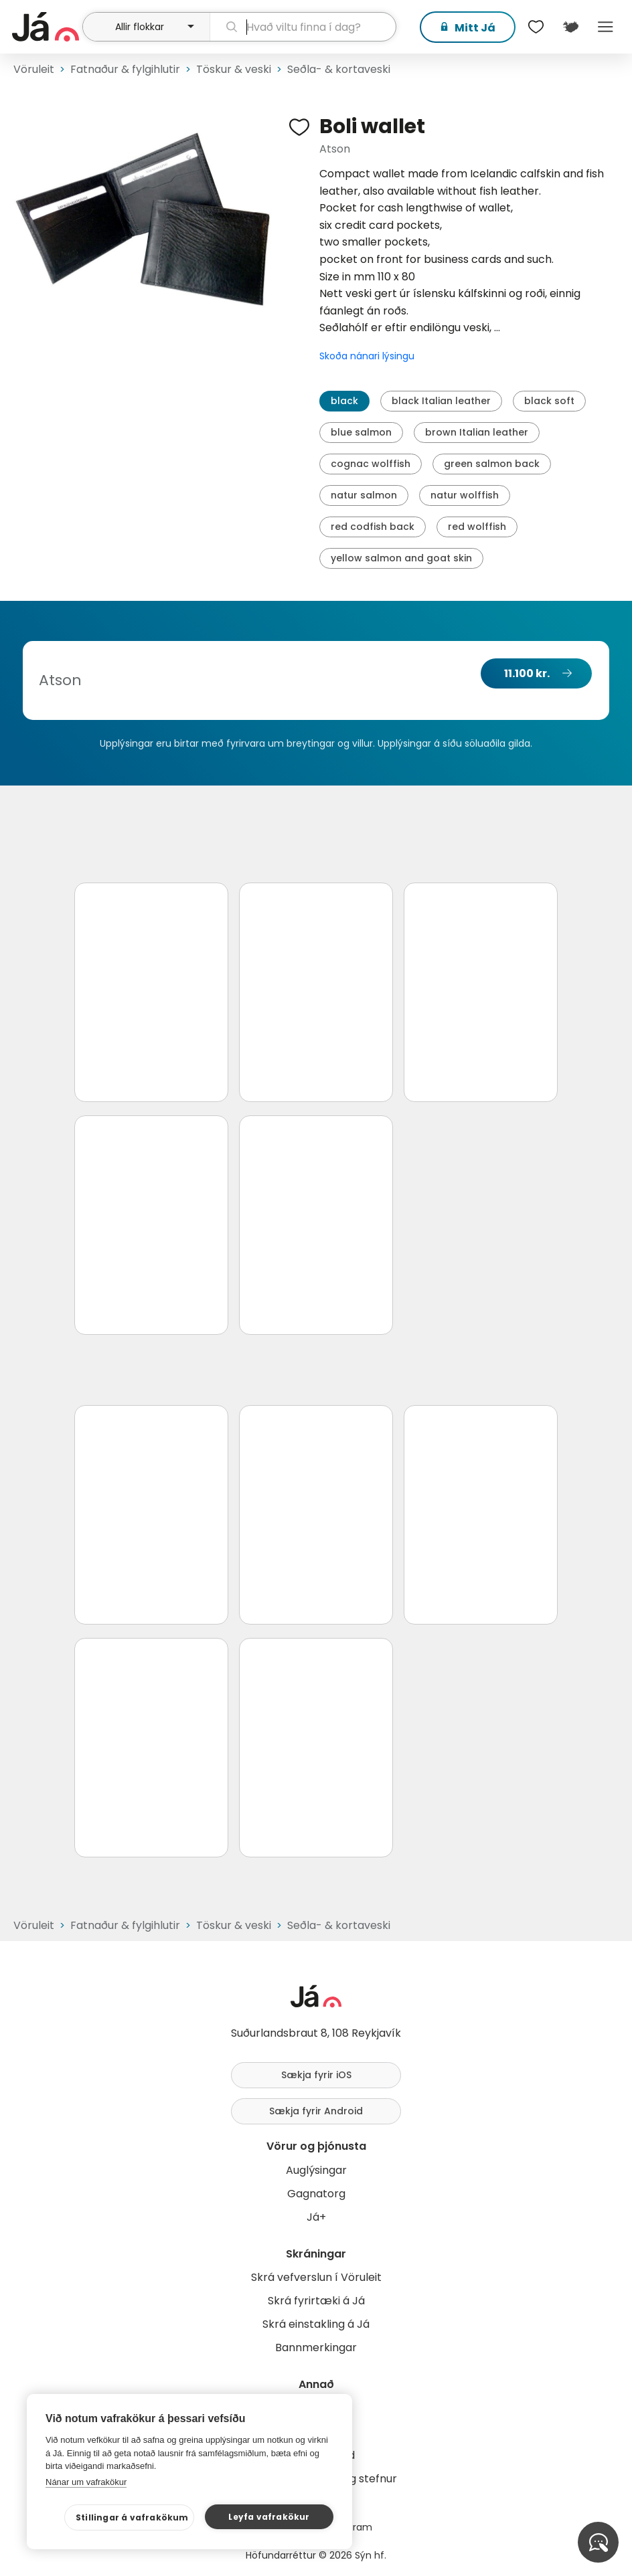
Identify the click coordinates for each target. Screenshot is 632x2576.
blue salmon (361, 432)
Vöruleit (33, 69)
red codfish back (372, 526)
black (344, 400)
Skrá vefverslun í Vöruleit (316, 2277)
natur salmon (364, 495)
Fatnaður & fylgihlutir (125, 69)
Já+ (316, 2217)
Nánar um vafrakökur (86, 2482)
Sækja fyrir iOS (316, 2075)
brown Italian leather (476, 432)
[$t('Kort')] (570, 26)
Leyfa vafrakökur (268, 2516)
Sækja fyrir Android (316, 2111)
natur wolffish (464, 495)
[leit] (303, 27)
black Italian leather (441, 400)
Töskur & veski (233, 69)
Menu (605, 26)
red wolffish (477, 526)
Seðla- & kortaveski (338, 69)
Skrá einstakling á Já (316, 2324)
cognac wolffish (370, 463)
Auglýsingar (316, 2170)
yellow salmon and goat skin (401, 558)
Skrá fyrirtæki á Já (316, 2300)
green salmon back (492, 463)
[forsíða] (45, 26)
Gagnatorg (316, 2193)
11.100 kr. (527, 673)
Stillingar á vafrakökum (132, 2517)
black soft (549, 400)
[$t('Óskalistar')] (535, 26)
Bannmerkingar (316, 2347)
